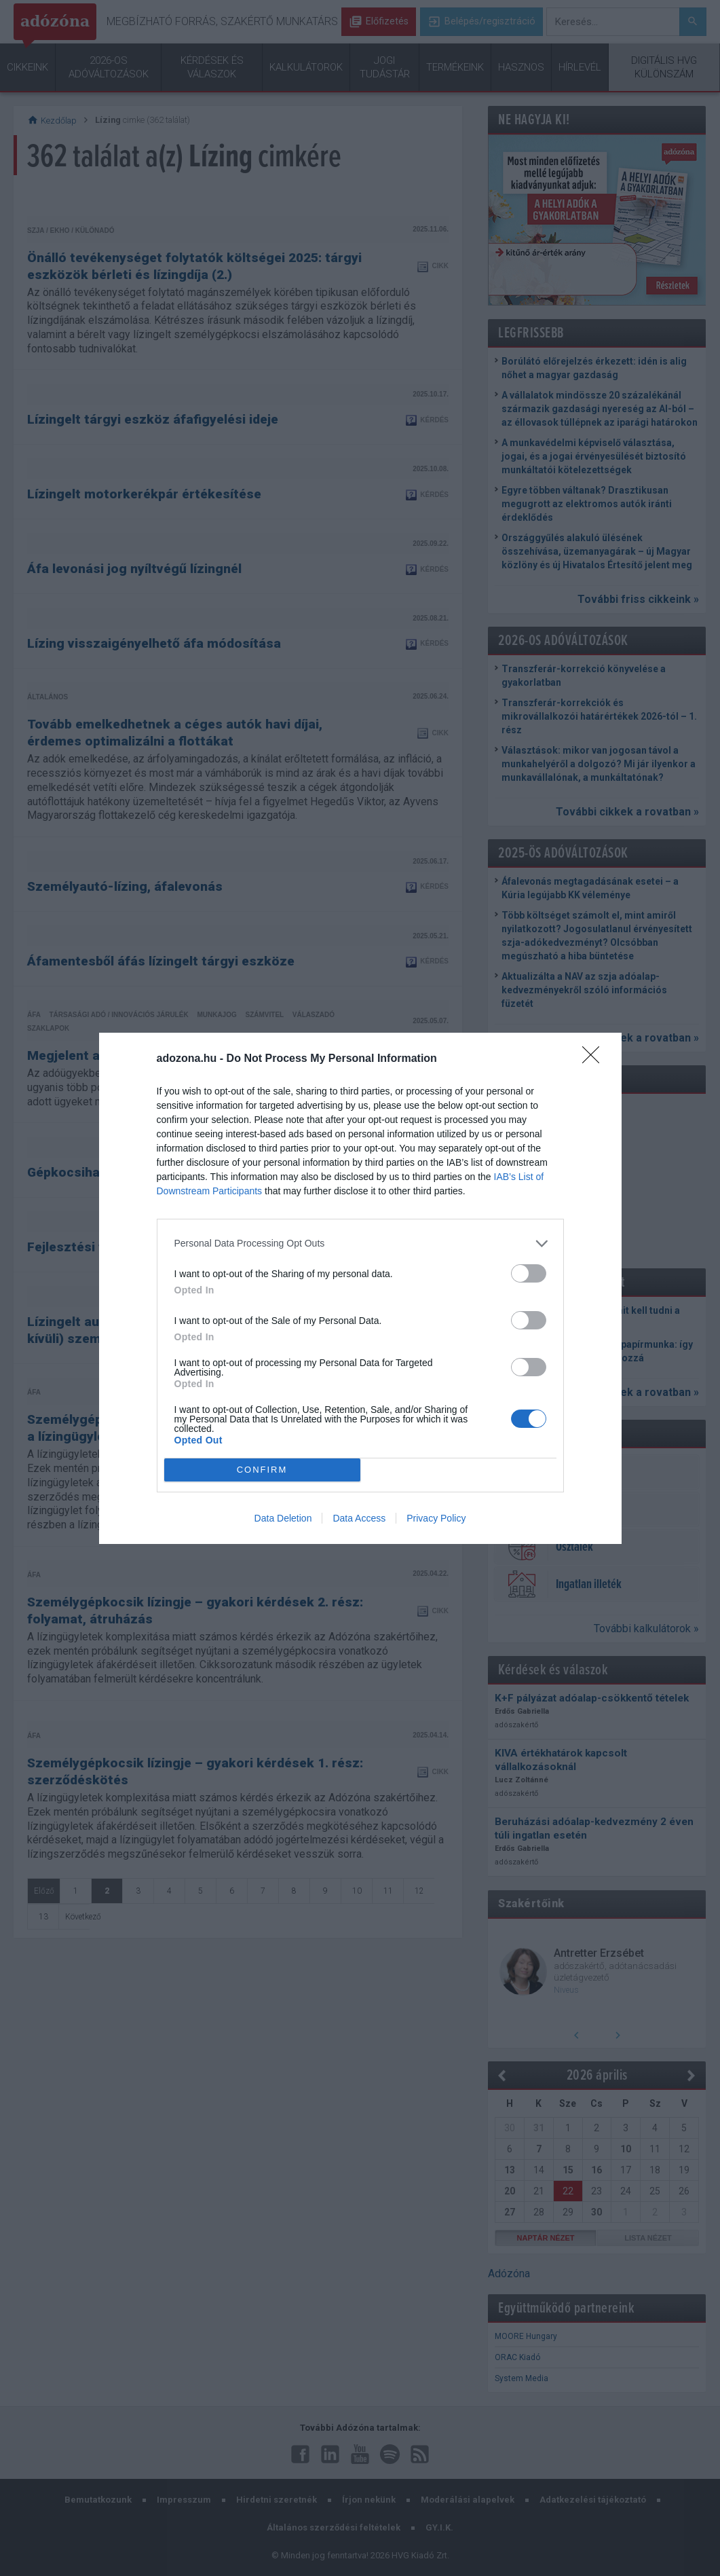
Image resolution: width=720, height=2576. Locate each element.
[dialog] (360, 1288)
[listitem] (360, 1243)
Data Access (359, 1518)
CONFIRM (262, 1470)
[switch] (528, 1273)
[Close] (595, 1059)
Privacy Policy (436, 1518)
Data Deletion (283, 1518)
